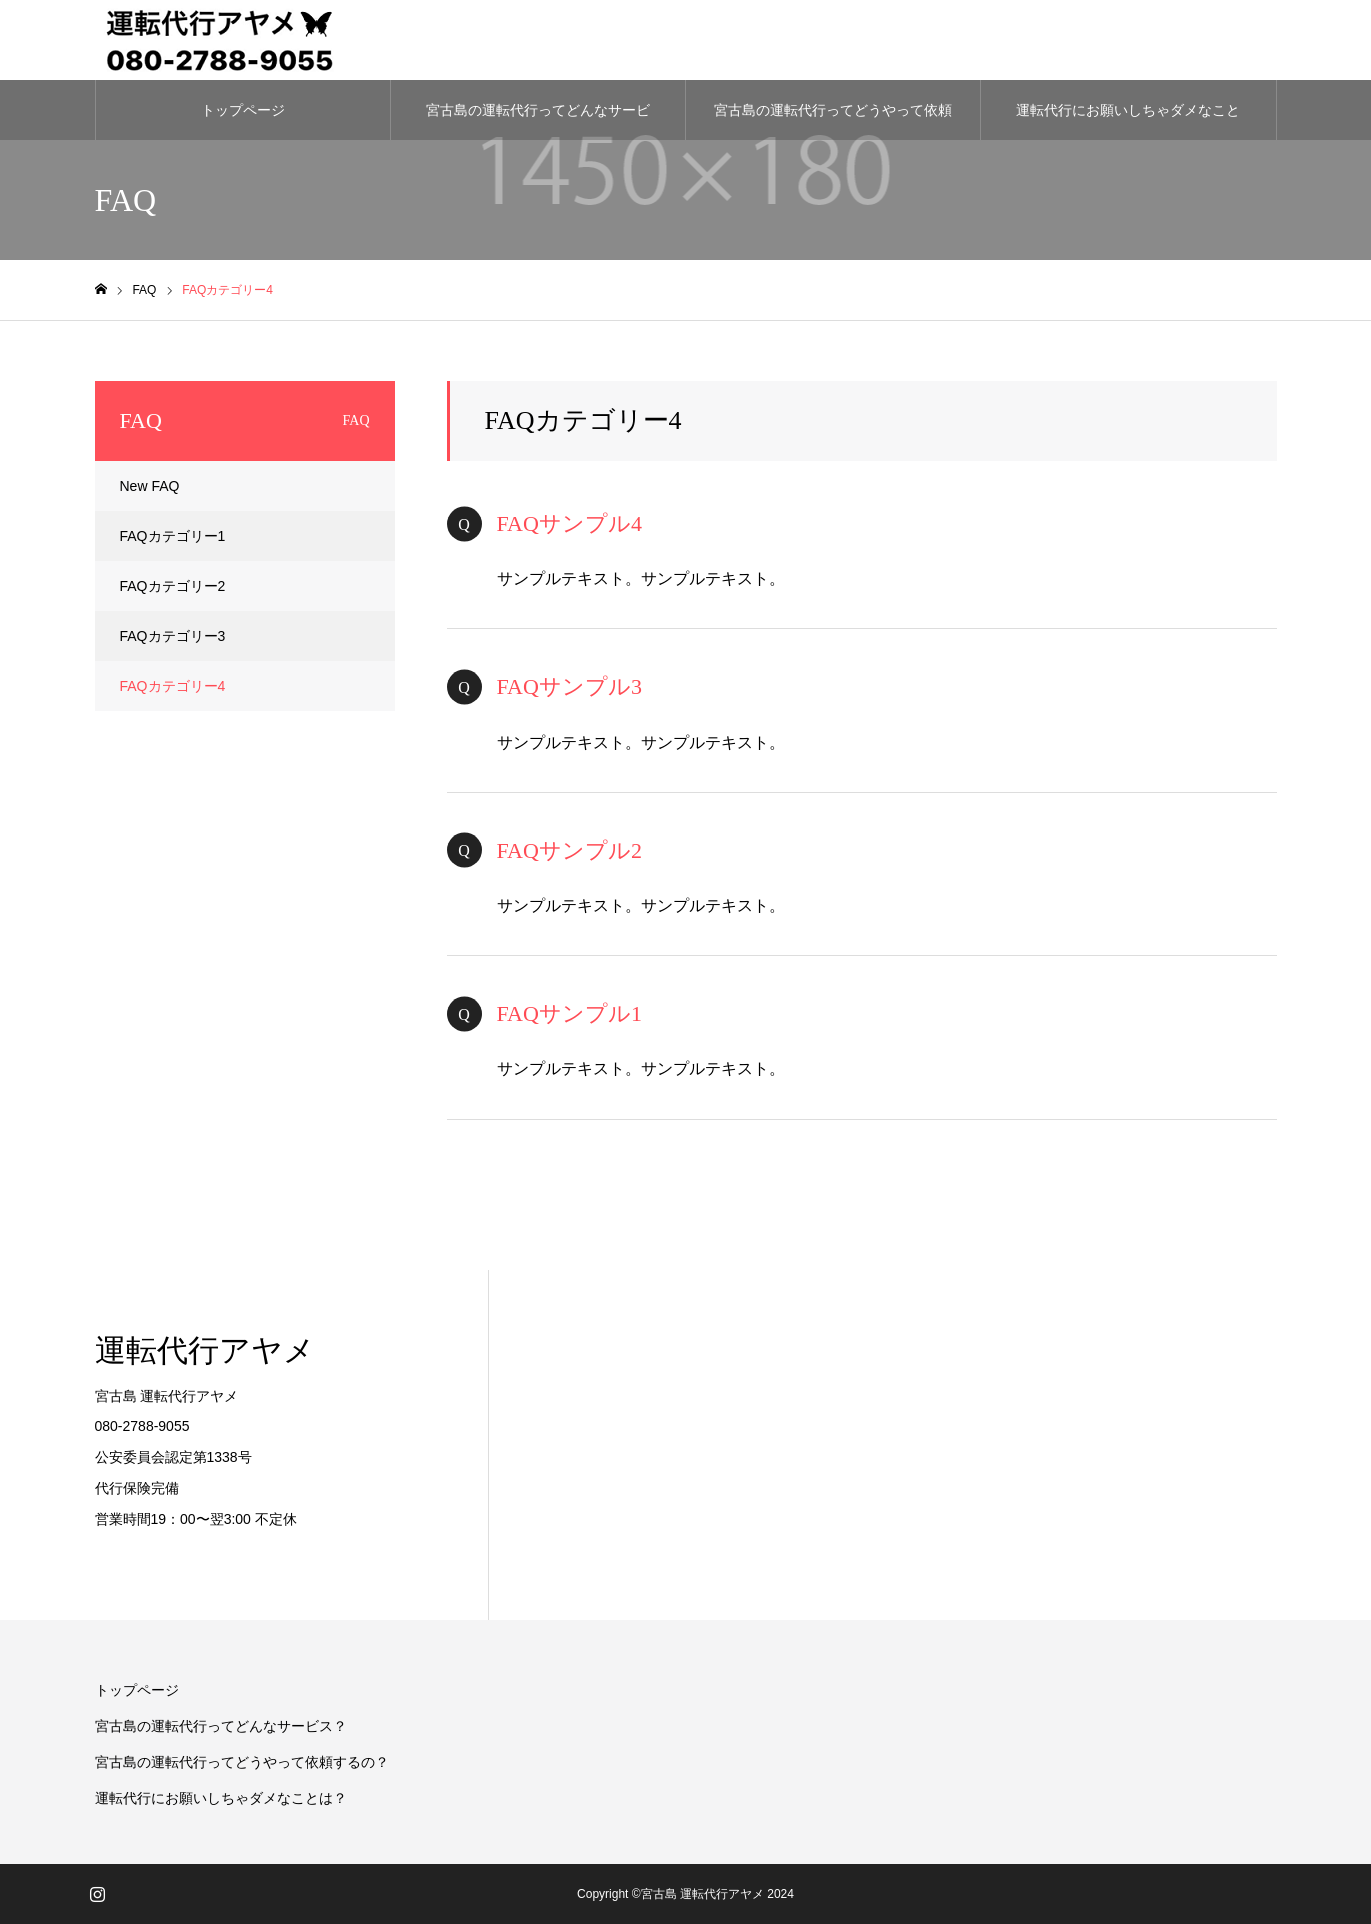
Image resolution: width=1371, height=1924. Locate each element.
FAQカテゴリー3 (173, 636)
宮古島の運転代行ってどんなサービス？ (538, 121)
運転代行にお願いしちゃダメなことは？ (1128, 121)
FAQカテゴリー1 (173, 536)
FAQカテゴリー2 (173, 586)
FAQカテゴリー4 (173, 686)
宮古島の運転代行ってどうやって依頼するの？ (833, 121)
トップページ (243, 110)
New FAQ (150, 486)
